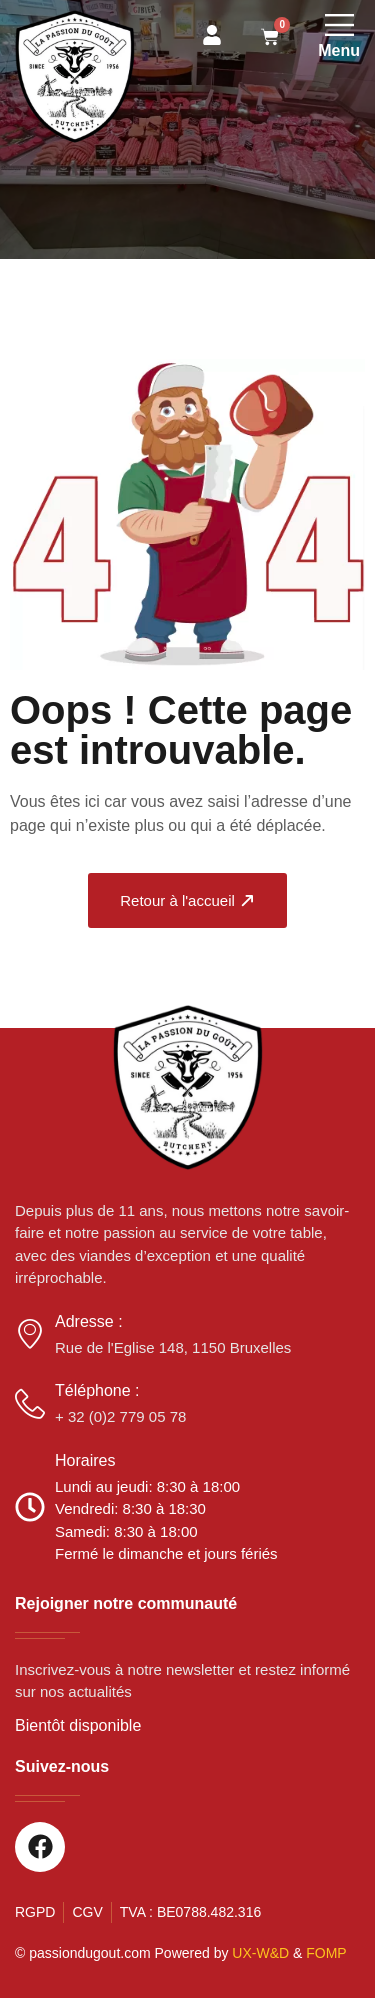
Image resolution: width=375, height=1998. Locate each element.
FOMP (326, 1953)
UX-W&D (260, 1953)
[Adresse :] (30, 1334)
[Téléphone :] (30, 1404)
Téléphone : (97, 1390)
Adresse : (89, 1321)
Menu (339, 50)
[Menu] (339, 24)
